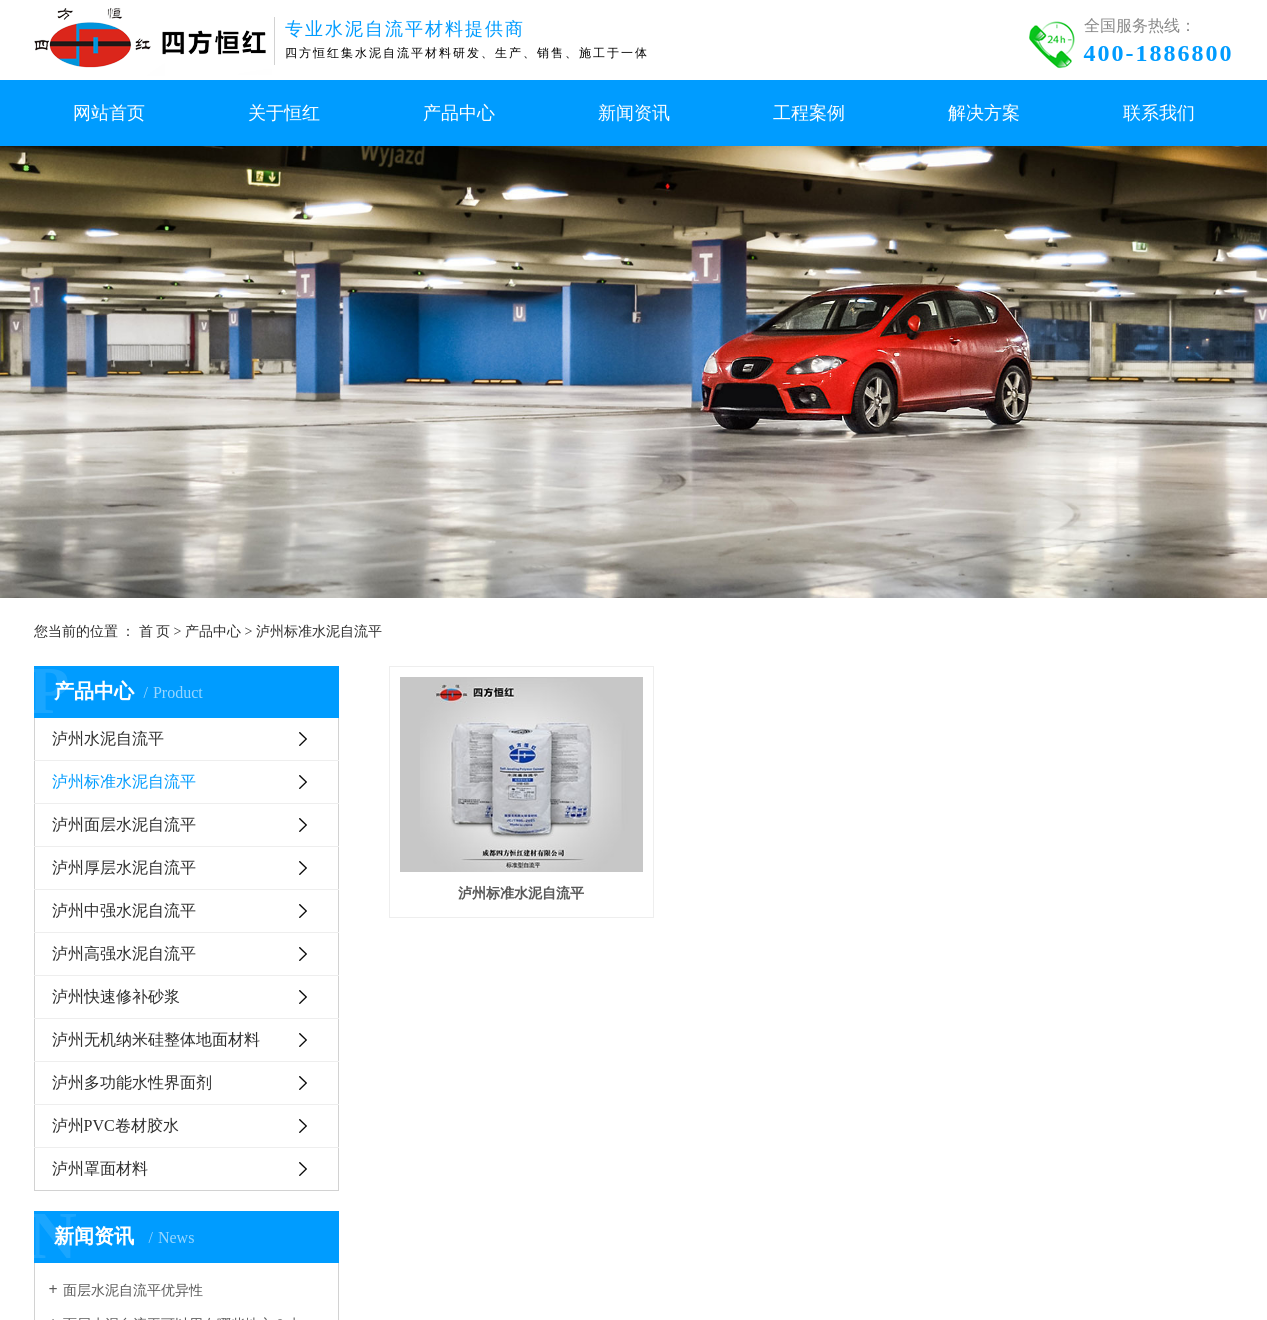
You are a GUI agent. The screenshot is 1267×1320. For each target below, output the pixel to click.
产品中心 (213, 631)
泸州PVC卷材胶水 (115, 1125)
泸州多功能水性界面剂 (132, 1082)
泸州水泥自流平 (108, 738)
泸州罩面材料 (100, 1168)
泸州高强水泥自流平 (124, 953)
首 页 (155, 631)
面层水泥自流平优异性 (133, 1290)
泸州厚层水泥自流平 (124, 867)
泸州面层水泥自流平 (124, 824)
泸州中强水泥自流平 (124, 910)
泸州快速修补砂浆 (116, 996)
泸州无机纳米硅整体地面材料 (156, 1039)
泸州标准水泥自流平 (319, 631)
